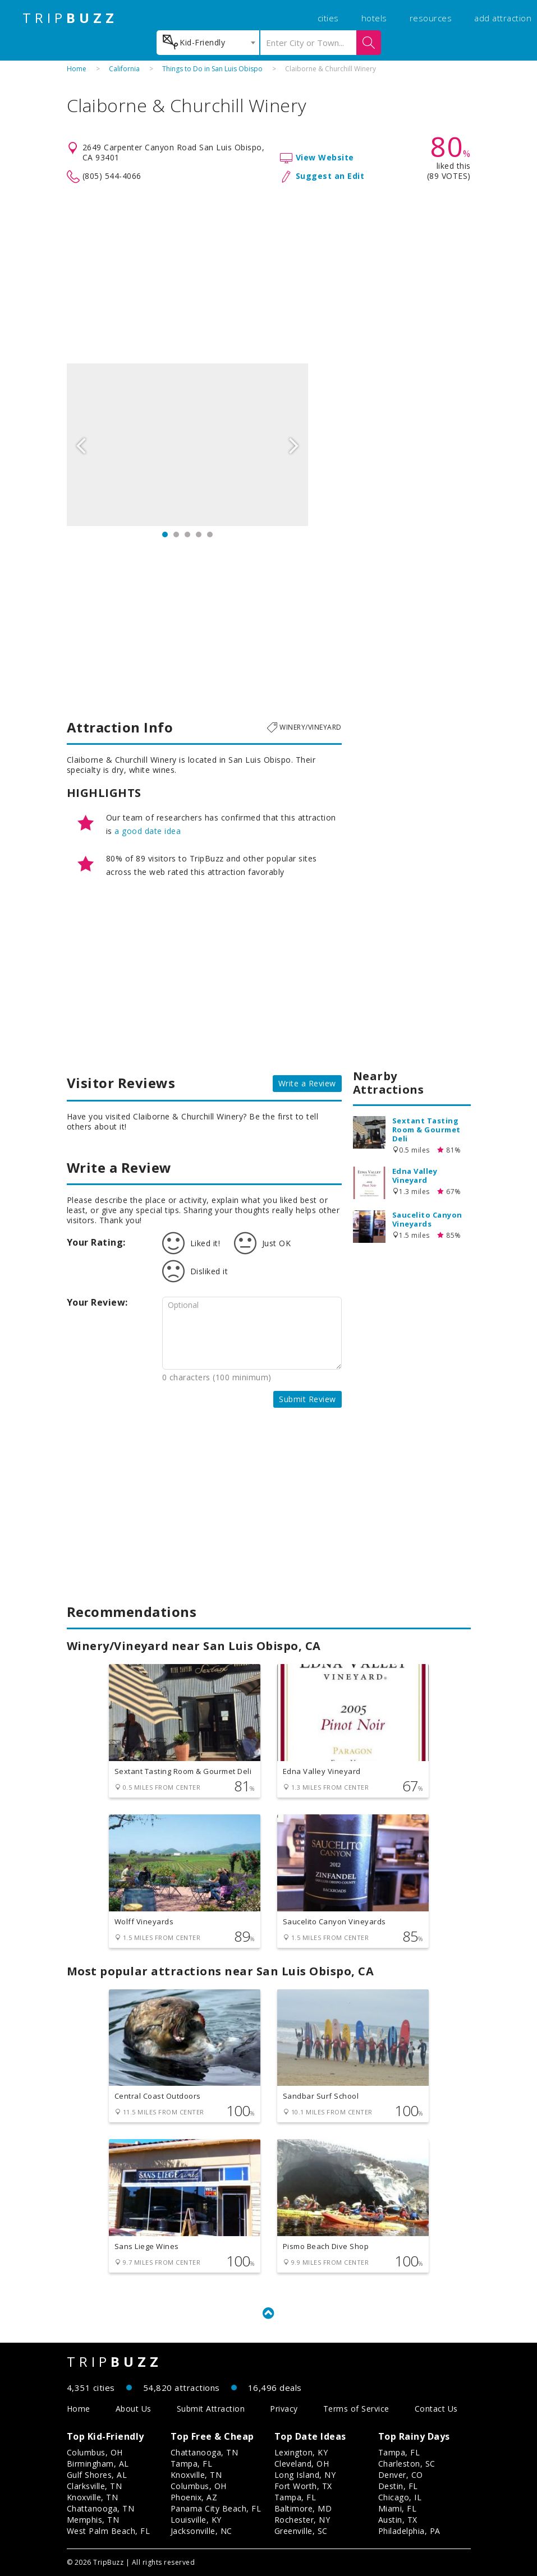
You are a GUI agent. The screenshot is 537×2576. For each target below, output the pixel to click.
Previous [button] (81, 444)
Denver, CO (400, 2474)
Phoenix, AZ (194, 2497)
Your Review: (97, 1302)
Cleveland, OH (301, 2463)
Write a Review (307, 1083)
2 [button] (176, 534)
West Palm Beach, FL (108, 2531)
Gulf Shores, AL (97, 2474)
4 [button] (198, 534)
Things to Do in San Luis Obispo (212, 68)
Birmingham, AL (98, 2463)
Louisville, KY (196, 2519)
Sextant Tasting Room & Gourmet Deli (426, 1130)
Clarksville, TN (94, 2486)
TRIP (70, 18)
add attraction (502, 18)
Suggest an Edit (330, 175)
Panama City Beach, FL (216, 2508)
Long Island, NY (305, 2474)
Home (76, 68)
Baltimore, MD (303, 2508)
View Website (325, 157)
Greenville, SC (301, 2531)
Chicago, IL (400, 2497)
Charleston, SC (406, 2463)
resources (431, 18)
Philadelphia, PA (409, 2531)
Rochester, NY (302, 2519)
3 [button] (187, 534)
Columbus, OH (95, 2452)
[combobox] (208, 42)
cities (328, 18)
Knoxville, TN (92, 2497)
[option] (187, 444)
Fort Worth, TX (303, 2486)
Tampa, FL (192, 2463)
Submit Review (307, 1399)
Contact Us (436, 2408)
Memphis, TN (93, 2519)
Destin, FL (398, 2486)
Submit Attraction (211, 2408)
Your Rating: (96, 1242)
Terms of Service (356, 2408)
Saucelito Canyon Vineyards (427, 1219)
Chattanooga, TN (101, 2508)
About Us (134, 2408)
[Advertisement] (269, 273)
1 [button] (165, 534)
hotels (374, 18)
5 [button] (210, 534)
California (124, 68)
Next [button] (294, 444)
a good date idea (147, 831)
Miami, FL (397, 2508)
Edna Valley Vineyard (415, 1175)
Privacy (284, 2408)
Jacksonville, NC (201, 2531)
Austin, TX (397, 2519)
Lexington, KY (301, 2452)
